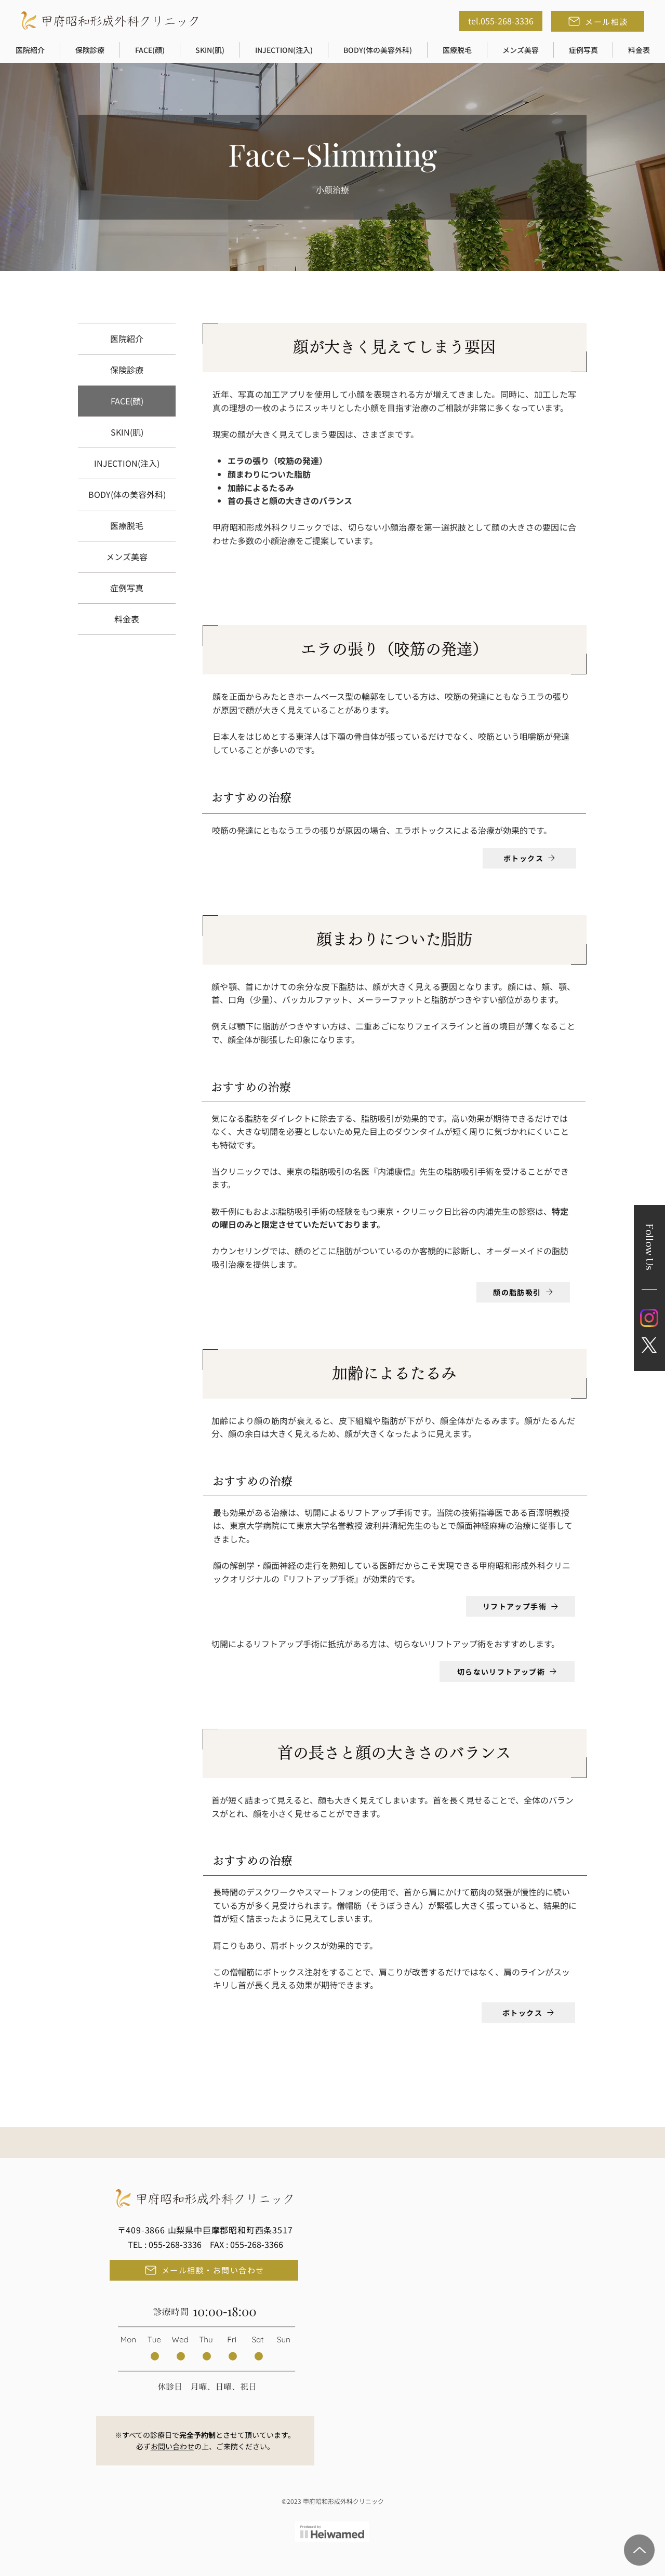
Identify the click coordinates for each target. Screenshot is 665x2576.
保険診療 (126, 369)
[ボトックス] (529, 858)
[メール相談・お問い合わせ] (204, 2270)
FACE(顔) (127, 401)
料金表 (126, 619)
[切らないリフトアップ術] (507, 1671)
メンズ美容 (127, 556)
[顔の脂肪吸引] (523, 1292)
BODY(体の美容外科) (127, 494)
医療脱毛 (126, 525)
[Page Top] (639, 2550)
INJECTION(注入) (126, 463)
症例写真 (126, 587)
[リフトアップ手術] (520, 1606)
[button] (30, 50)
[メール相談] (597, 21)
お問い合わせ (172, 2446)
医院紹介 (126, 338)
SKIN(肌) (127, 432)
